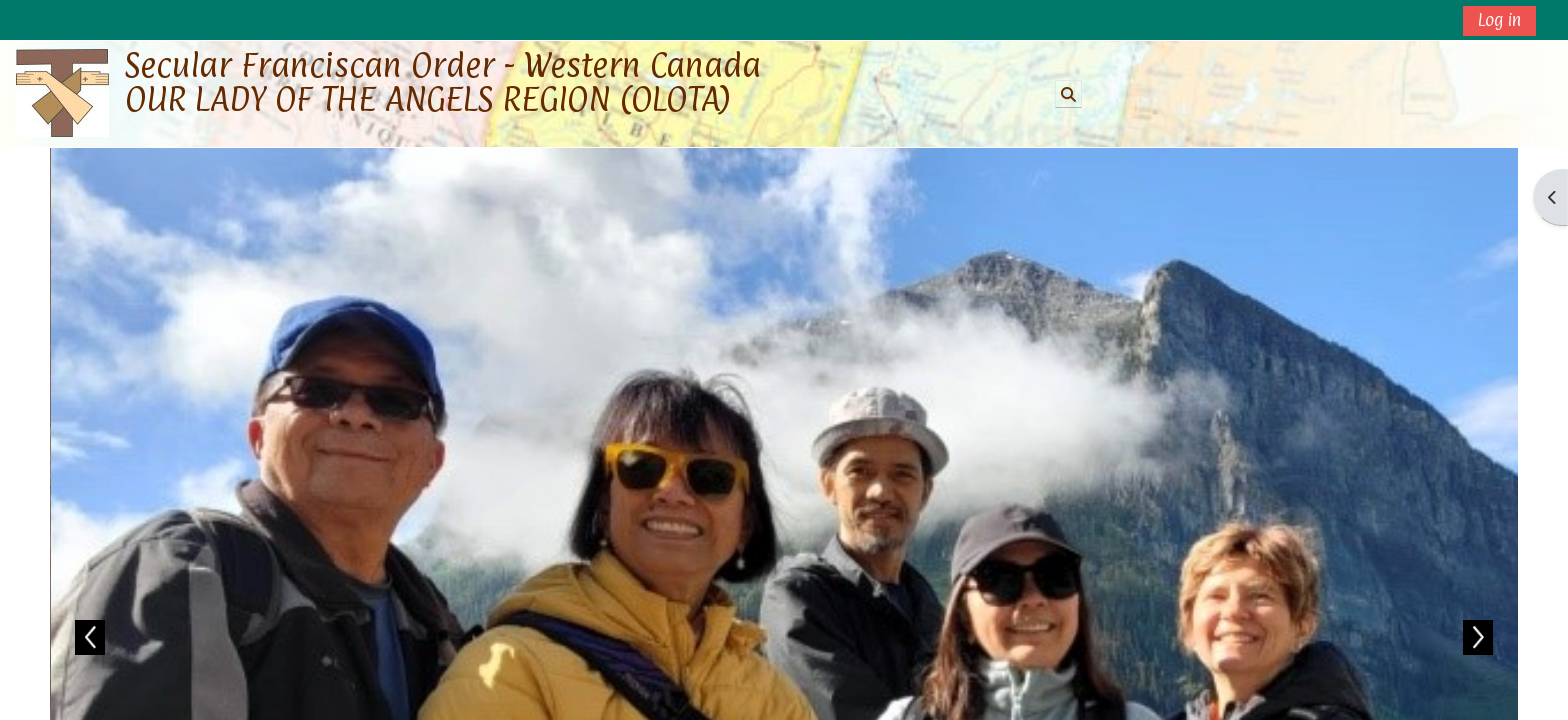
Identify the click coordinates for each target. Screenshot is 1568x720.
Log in (1499, 20)
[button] (1068, 94)
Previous (90, 637)
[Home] (62, 93)
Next (1478, 637)
